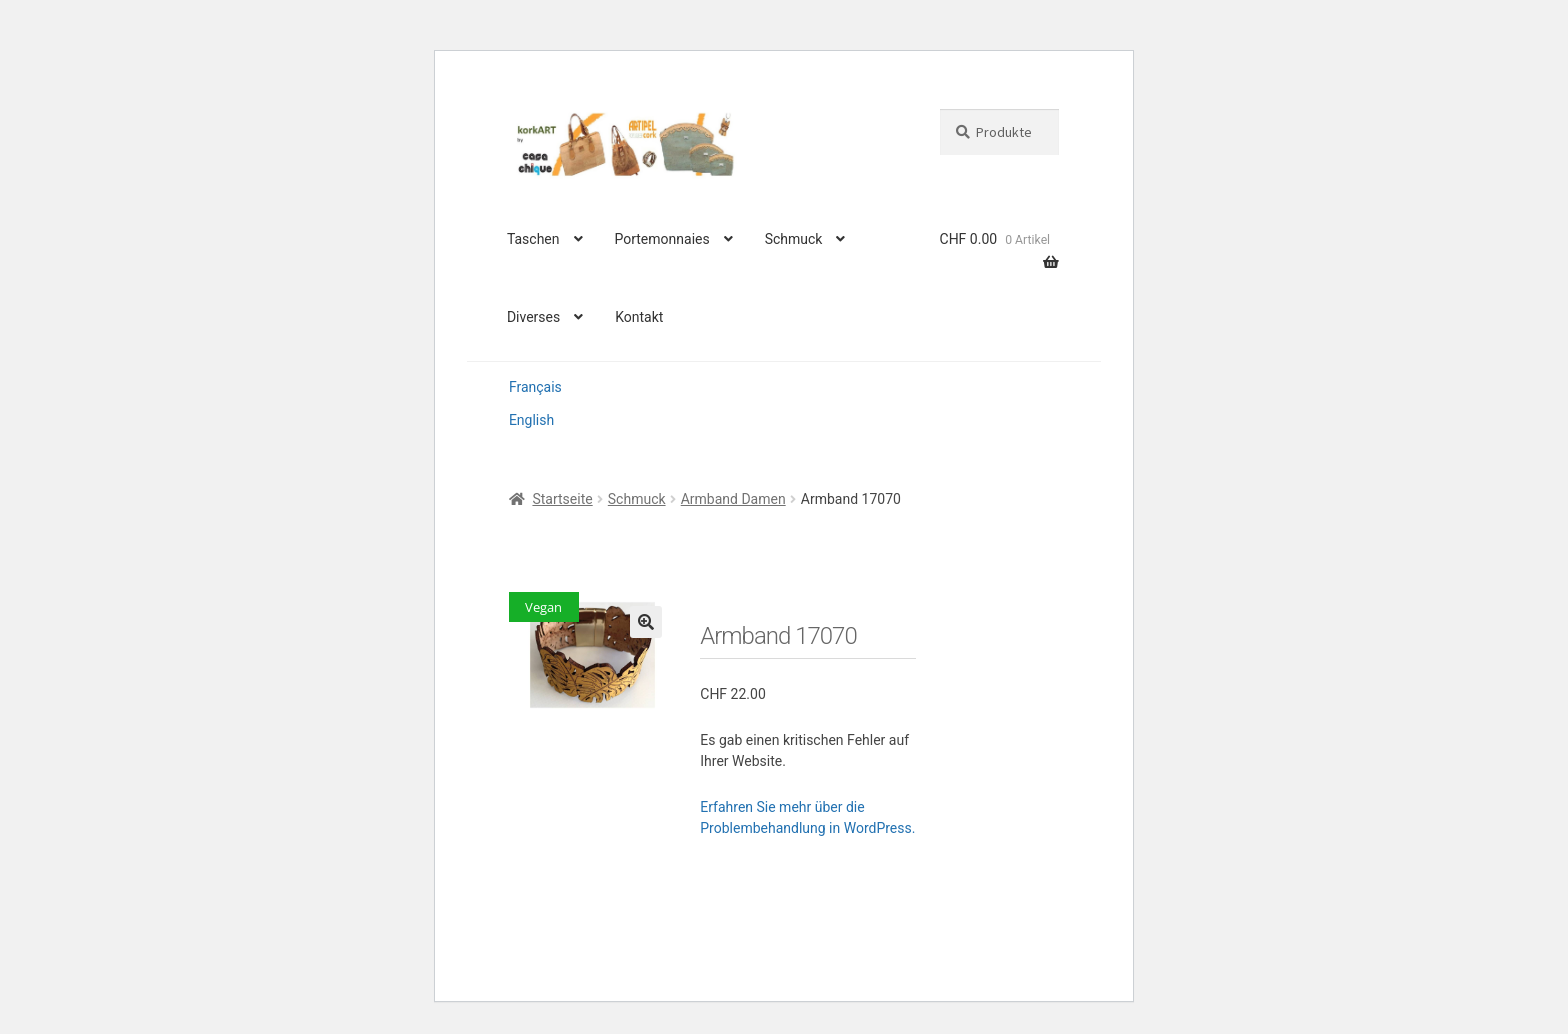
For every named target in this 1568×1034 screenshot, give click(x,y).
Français (535, 387)
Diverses (533, 317)
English (531, 420)
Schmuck (794, 239)
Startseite (562, 499)
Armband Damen (733, 499)
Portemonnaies (661, 239)
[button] (646, 622)
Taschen (533, 239)
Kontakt (639, 317)
